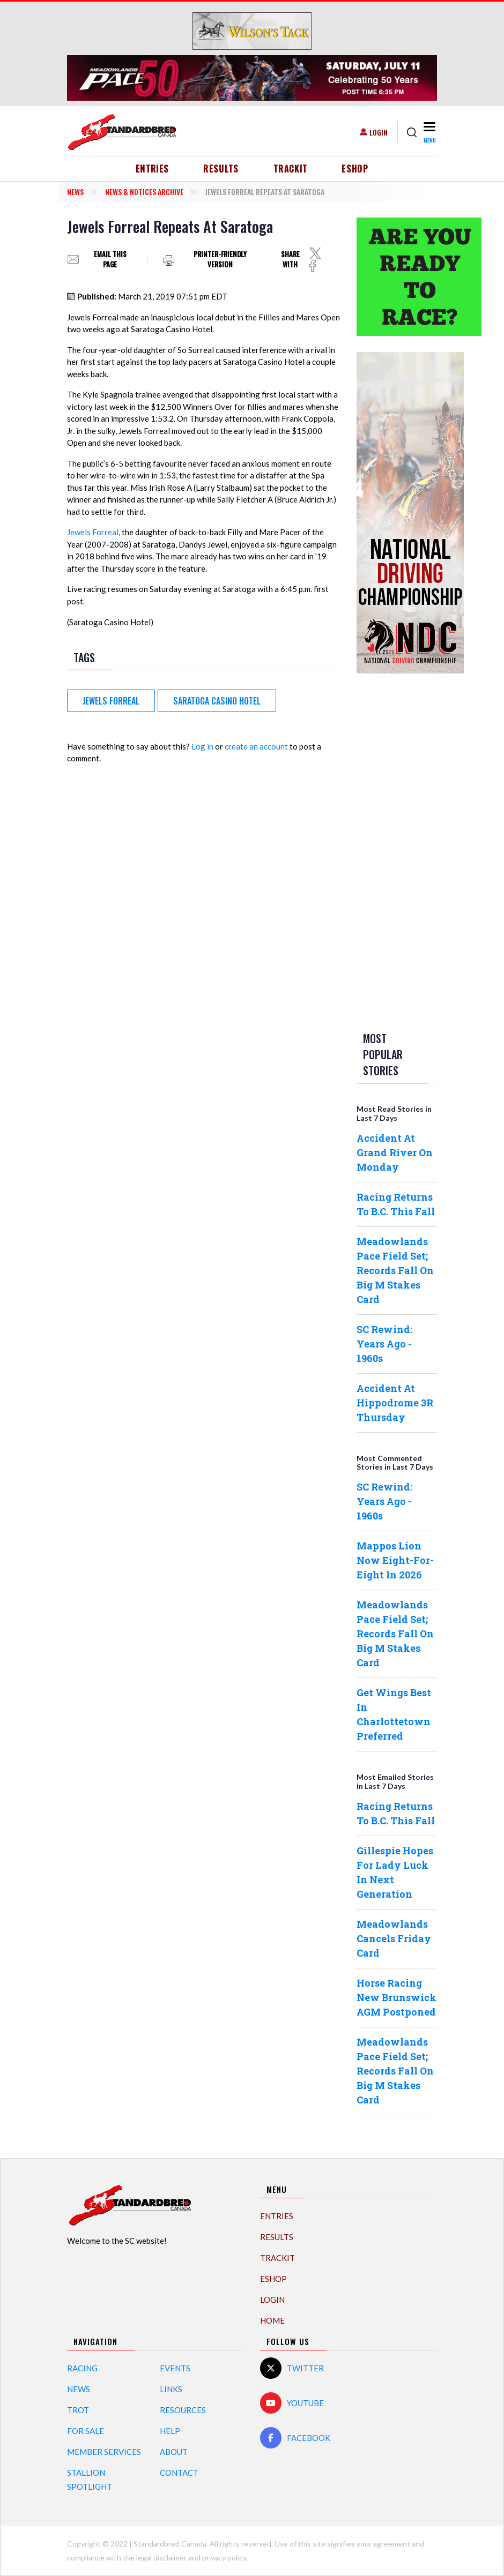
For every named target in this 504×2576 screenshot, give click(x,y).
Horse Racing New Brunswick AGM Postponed (396, 1997)
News (75, 191)
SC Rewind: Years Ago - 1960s (384, 1344)
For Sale (85, 2431)
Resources (183, 2410)
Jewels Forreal (92, 532)
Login (378, 132)
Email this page (110, 259)
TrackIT (290, 168)
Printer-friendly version (220, 259)
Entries (152, 168)
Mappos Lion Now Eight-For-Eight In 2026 (395, 1560)
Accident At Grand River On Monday (395, 1152)
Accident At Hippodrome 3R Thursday (395, 1403)
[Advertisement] (399, 850)
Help (170, 2431)
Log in (202, 746)
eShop (355, 168)
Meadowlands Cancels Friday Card (394, 1938)
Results (221, 168)
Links (171, 2389)
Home (272, 2320)
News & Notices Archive (144, 191)
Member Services (104, 2452)
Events (175, 2368)
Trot (78, 2410)
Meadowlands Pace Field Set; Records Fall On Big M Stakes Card (395, 1270)
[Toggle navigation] (429, 132)
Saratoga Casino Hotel (217, 700)
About (174, 2452)
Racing (82, 2368)
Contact (179, 2472)
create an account (256, 746)
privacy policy (224, 2557)
